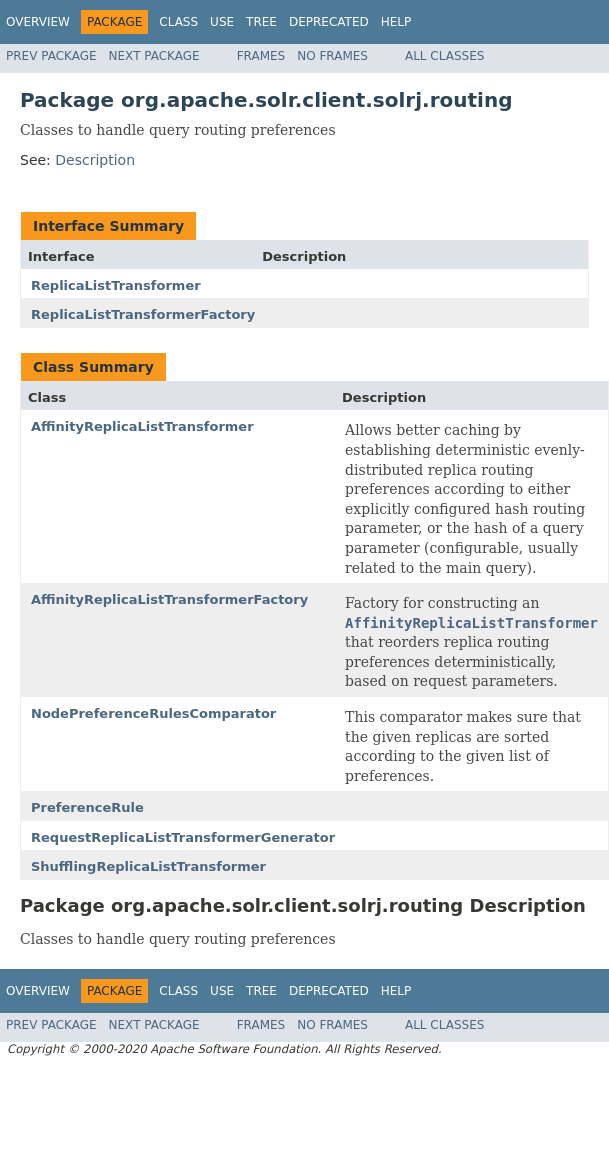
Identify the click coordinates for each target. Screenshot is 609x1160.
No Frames (332, 56)
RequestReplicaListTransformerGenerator (183, 837)
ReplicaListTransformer (116, 285)
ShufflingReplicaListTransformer (148, 866)
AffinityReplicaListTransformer (142, 426)
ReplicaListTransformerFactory (143, 314)
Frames (261, 56)
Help (396, 22)
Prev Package (51, 56)
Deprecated (329, 22)
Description (95, 160)
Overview (38, 22)
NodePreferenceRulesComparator (153, 713)
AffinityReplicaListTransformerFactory (169, 599)
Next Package (154, 56)
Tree (261, 22)
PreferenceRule (87, 807)
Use (222, 22)
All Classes (444, 56)
